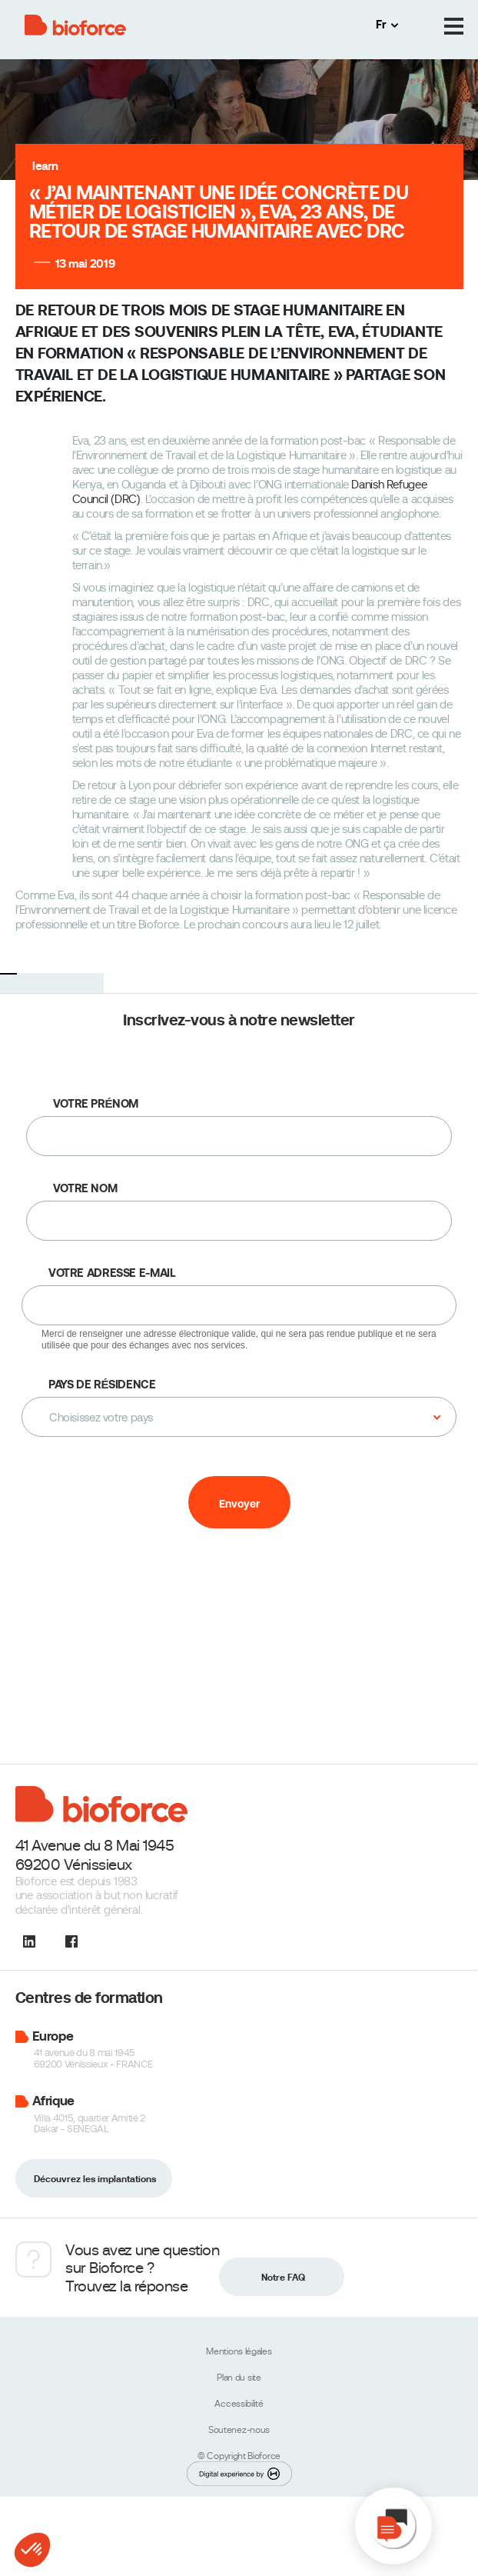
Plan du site (239, 2377)
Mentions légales (238, 2351)
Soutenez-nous (239, 2429)
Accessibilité (238, 2403)
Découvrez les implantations (95, 2179)
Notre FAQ (283, 2277)
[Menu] (453, 26)
